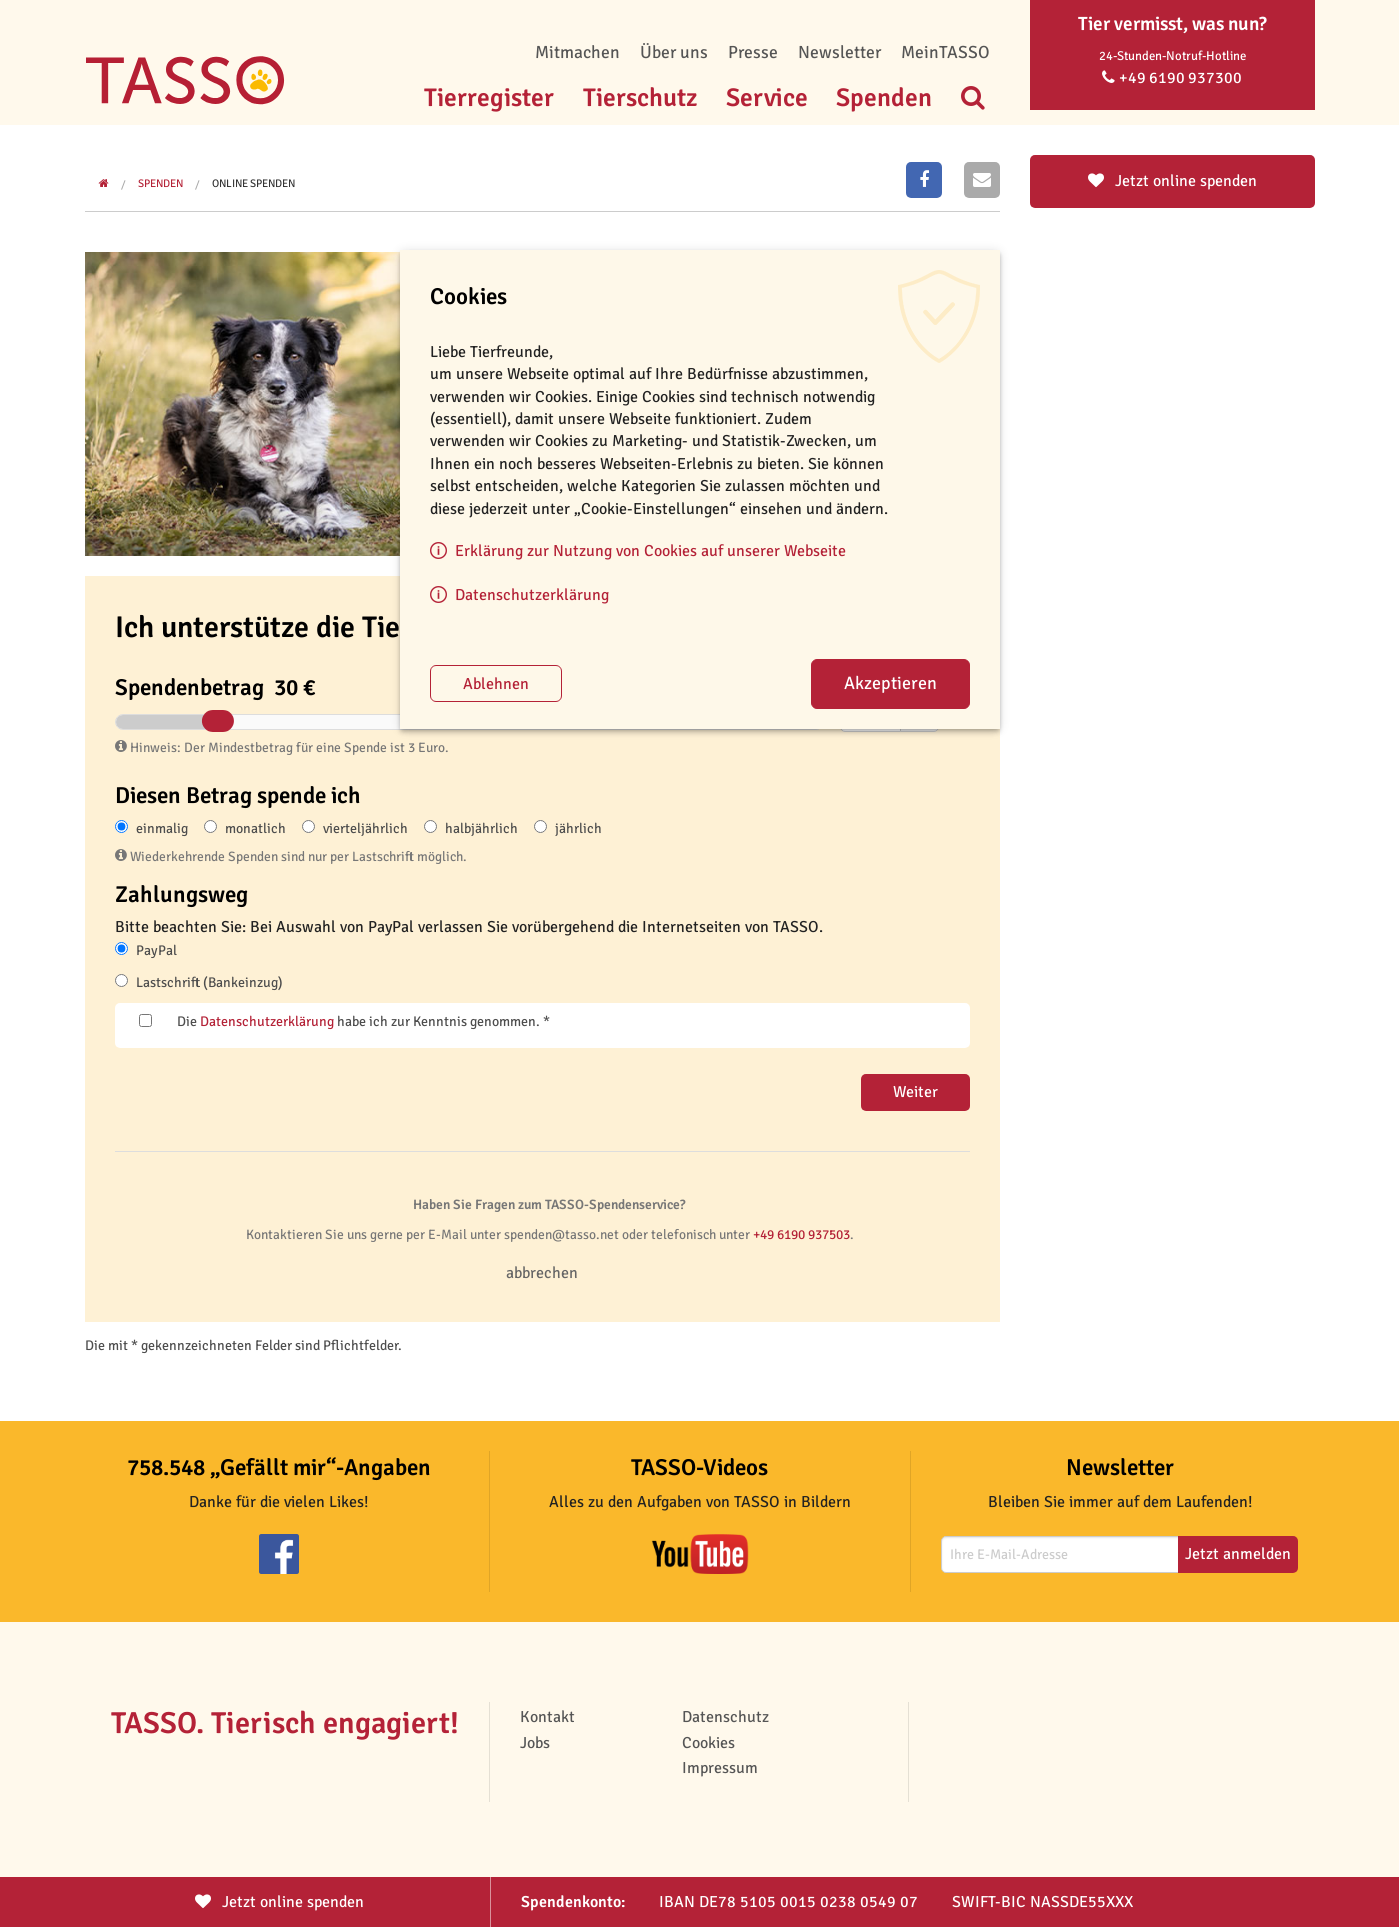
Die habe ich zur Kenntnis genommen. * (363, 1021)
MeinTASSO (945, 52)
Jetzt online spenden (1172, 181)
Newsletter (839, 52)
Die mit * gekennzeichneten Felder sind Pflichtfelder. (243, 1345)
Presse (753, 52)
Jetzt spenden (279, 1902)
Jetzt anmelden (1238, 1554)
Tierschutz (640, 97)
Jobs (535, 1743)
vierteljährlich (365, 828)
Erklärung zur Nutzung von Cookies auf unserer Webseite (650, 551)
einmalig (162, 828)
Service (767, 97)
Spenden (884, 97)
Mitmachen (577, 52)
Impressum (720, 1768)
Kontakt (547, 1717)
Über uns (674, 52)
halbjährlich (481, 828)
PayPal (156, 950)
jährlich (578, 828)
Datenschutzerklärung (267, 1021)
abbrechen (542, 1273)
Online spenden (253, 183)
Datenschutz (725, 1717)
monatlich (255, 828)
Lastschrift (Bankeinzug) (209, 982)
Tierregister (489, 97)
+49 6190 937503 (801, 1234)
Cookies (708, 1743)
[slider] (217, 721)
